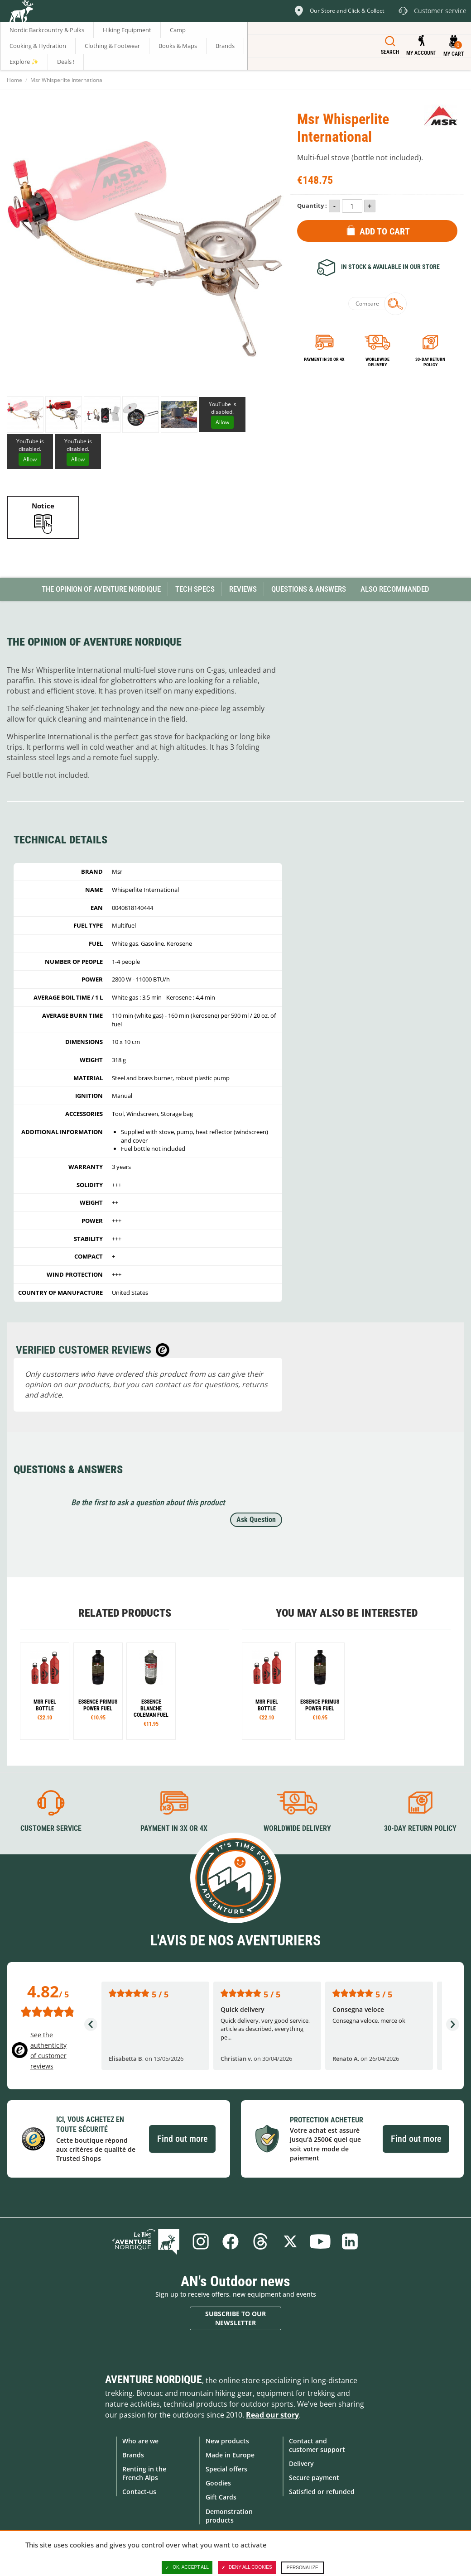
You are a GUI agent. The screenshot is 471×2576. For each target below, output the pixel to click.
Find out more (182, 2138)
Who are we (140, 2441)
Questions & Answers (308, 589)
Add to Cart (385, 231)
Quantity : (312, 205)
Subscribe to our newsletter (235, 2318)
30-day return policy (430, 362)
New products (227, 2441)
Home (14, 80)
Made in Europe (230, 2455)
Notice (43, 505)
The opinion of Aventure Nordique (101, 589)
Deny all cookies (246, 2567)
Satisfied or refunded (322, 2491)
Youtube (320, 2241)
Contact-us (139, 2491)
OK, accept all (187, 2567)
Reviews (243, 589)
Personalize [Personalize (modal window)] (302, 2567)
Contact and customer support (317, 2445)
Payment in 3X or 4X (173, 1828)
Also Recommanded (394, 589)
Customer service (51, 1828)
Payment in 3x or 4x (324, 359)
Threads (260, 2241)
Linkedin (350, 2241)
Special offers (226, 2469)
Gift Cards (221, 2497)
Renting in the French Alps (144, 2473)
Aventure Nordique (153, 2379)
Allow (222, 422)
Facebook (230, 2241)
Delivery (301, 2463)
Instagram (200, 2241)
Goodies (218, 2483)
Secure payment (314, 2477)
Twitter (290, 2241)
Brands (133, 2455)
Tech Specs (195, 589)
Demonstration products (229, 2515)
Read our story (272, 2415)
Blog (146, 2241)
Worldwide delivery (377, 362)
